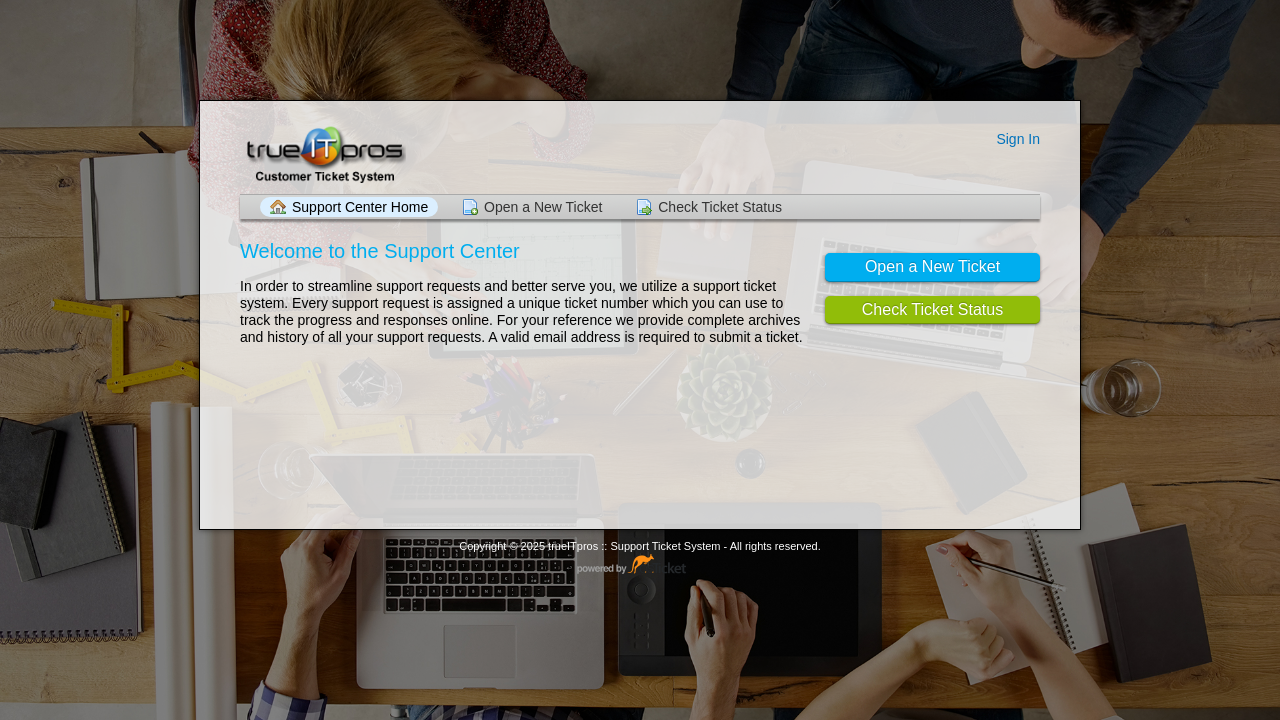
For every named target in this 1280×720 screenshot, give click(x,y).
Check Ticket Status (720, 207)
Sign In (1018, 139)
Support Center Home (360, 207)
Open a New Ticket (543, 207)
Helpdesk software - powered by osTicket (640, 565)
